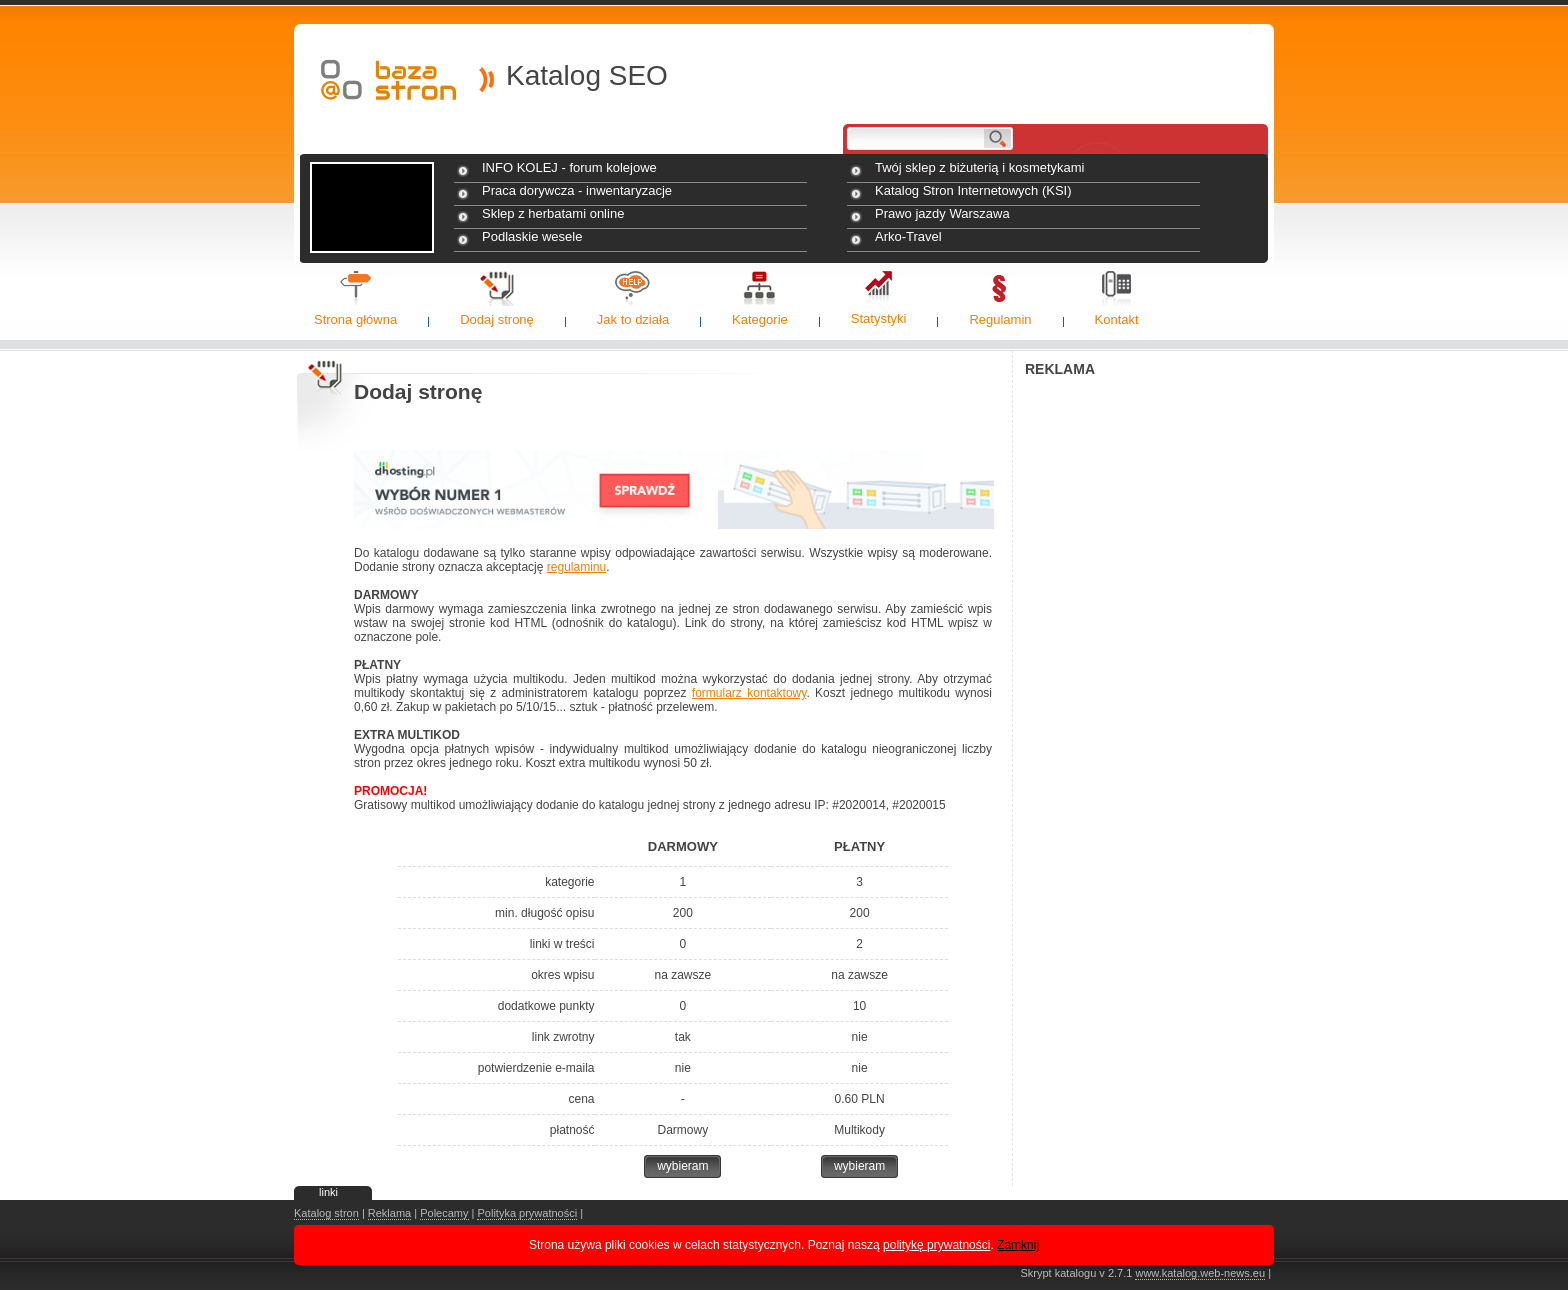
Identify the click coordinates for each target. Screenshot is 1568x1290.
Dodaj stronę (497, 319)
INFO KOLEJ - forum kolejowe (569, 167)
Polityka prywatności (527, 1213)
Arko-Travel (908, 236)
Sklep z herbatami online (553, 213)
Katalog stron (326, 1213)
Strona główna (355, 319)
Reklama (389, 1213)
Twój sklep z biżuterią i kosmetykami (980, 167)
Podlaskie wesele (532, 236)
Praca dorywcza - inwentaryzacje (577, 190)
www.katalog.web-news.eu (1200, 1273)
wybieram (682, 1166)
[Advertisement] (1149, 686)
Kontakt (1117, 319)
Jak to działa (633, 319)
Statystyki (879, 318)
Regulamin (1000, 319)
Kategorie (760, 319)
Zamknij (1018, 1245)
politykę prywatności (936, 1245)
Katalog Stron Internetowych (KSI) (973, 190)
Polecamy (444, 1213)
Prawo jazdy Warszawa (942, 213)
